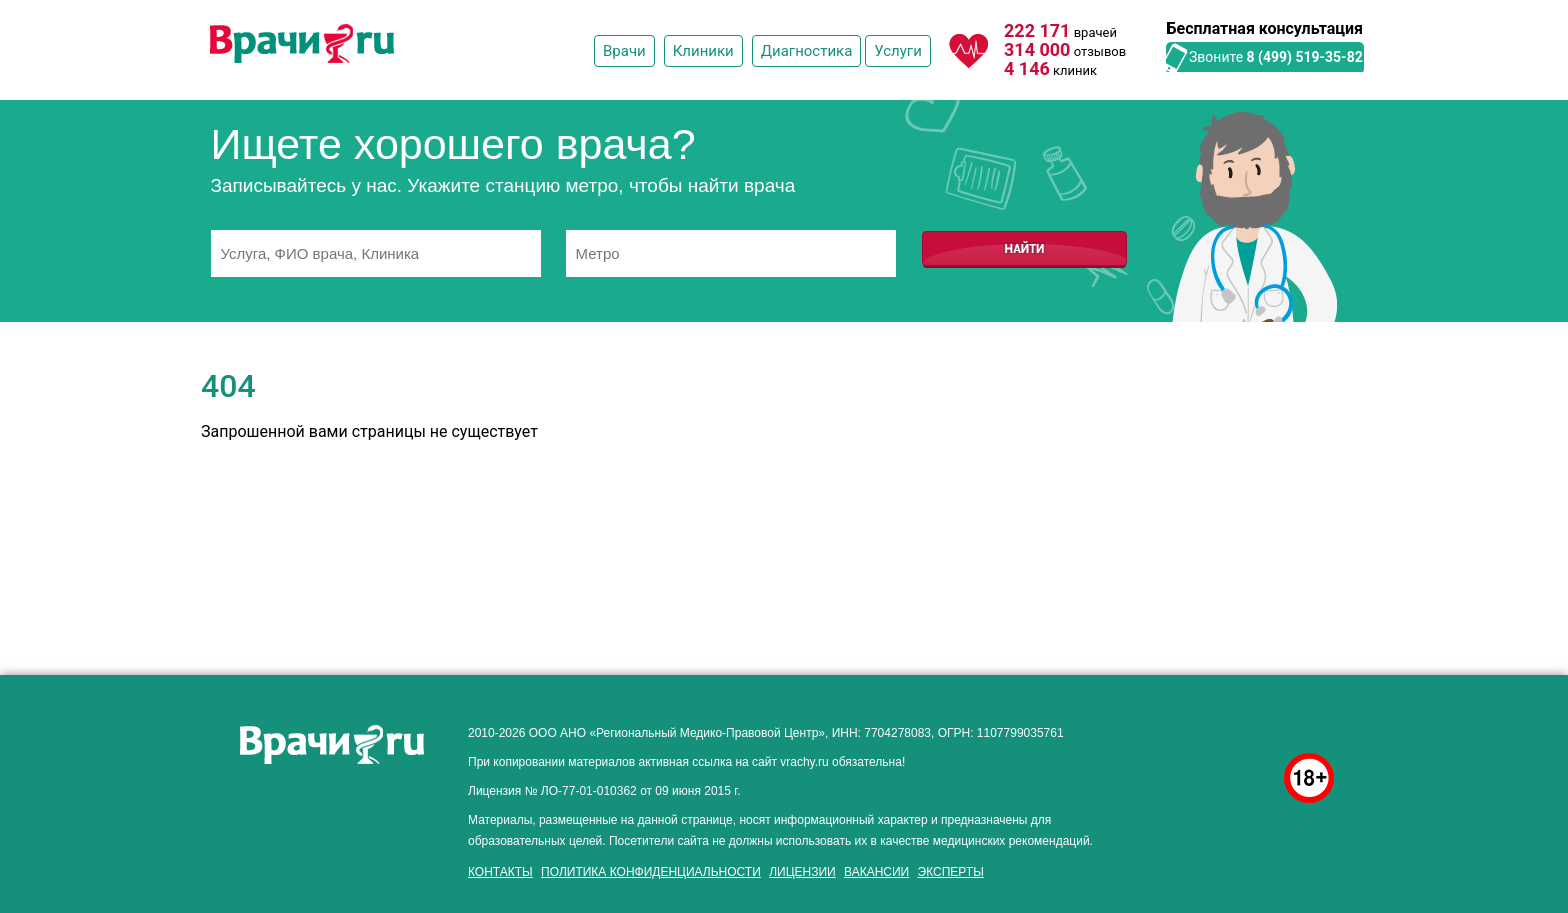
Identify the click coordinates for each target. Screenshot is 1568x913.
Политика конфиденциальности (651, 872)
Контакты (500, 872)
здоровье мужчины (1215, 727)
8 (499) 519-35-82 (1305, 57)
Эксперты (951, 872)
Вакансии (876, 872)
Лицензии (802, 872)
